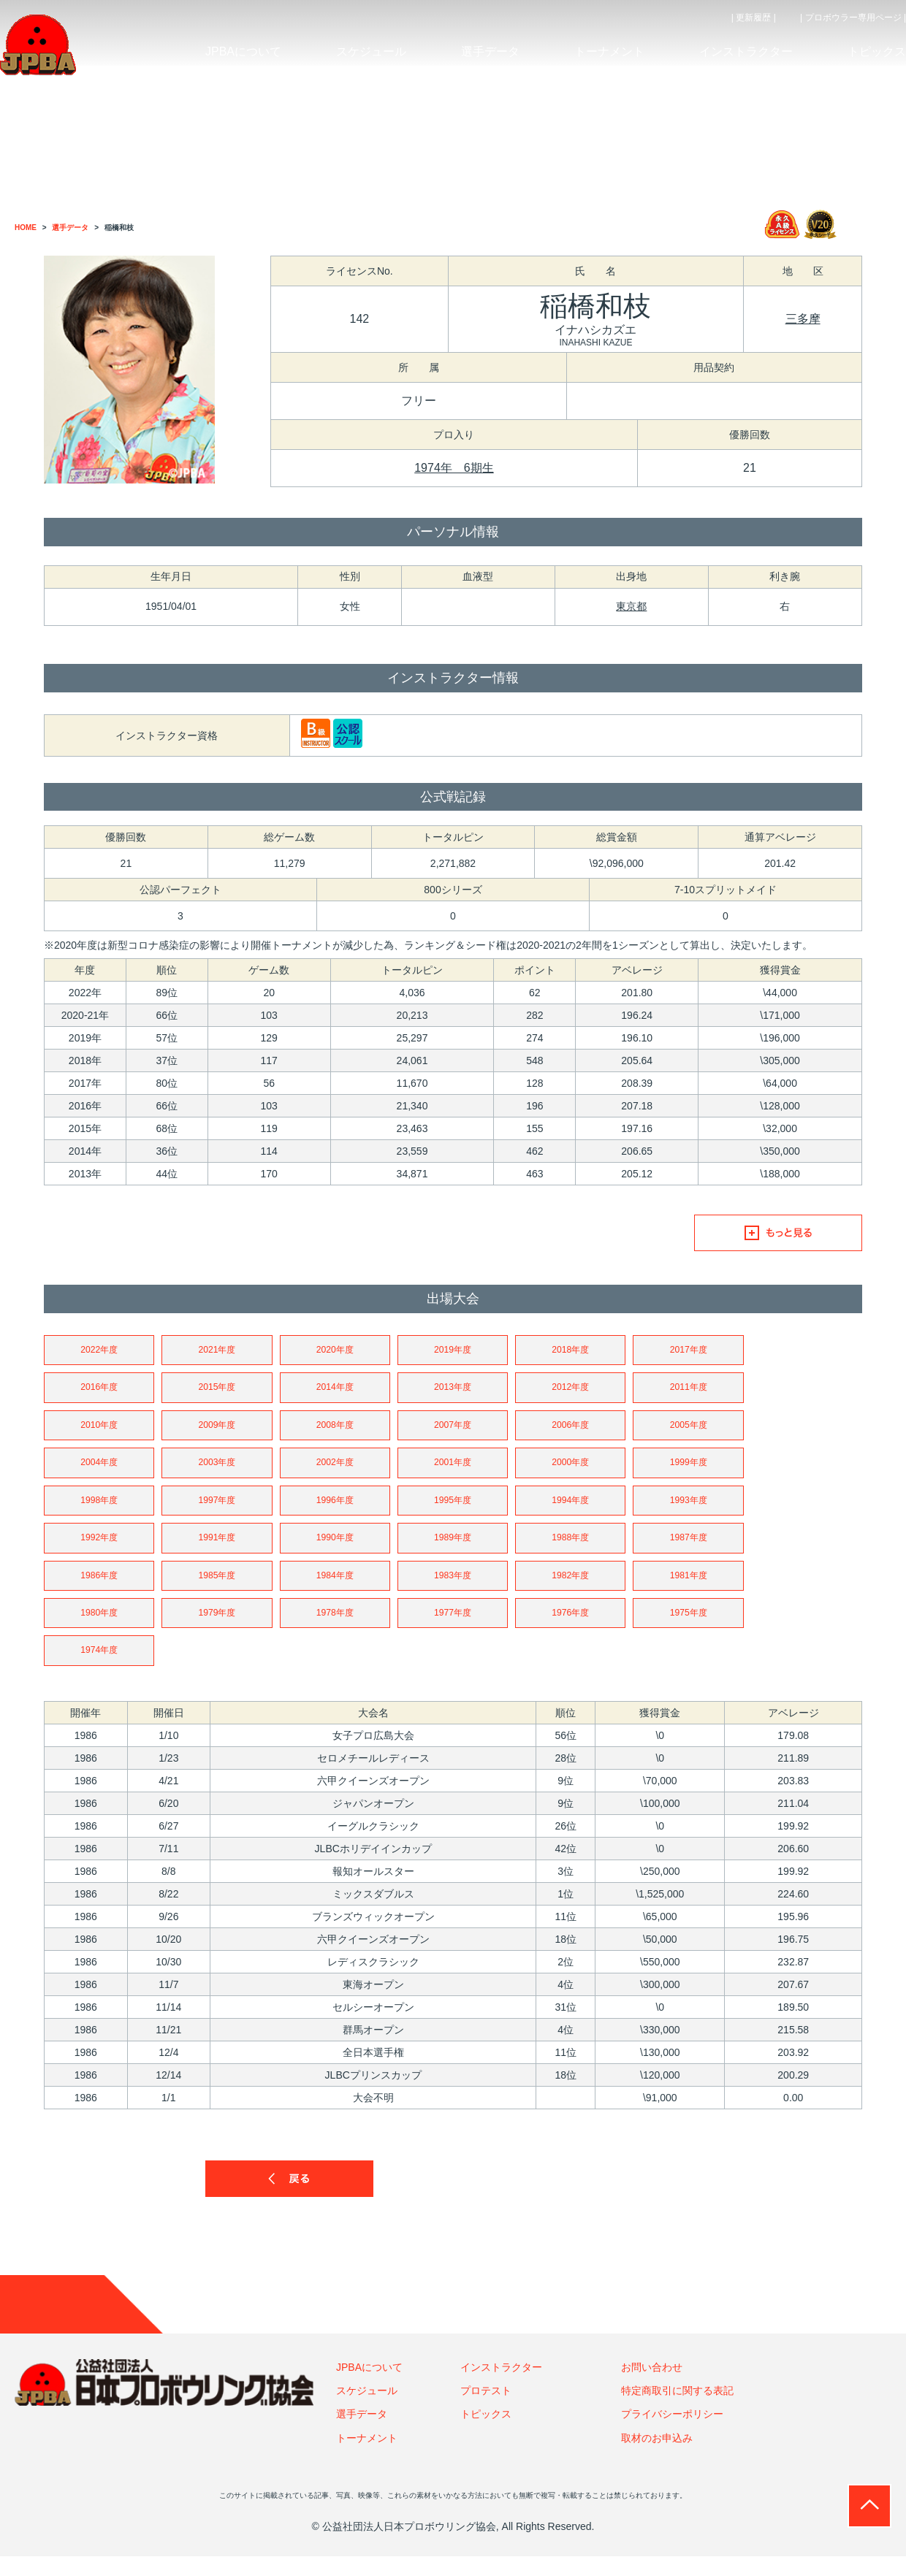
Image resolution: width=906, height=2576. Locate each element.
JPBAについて (369, 2386)
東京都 (631, 606)
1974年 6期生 (454, 468)
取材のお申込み (657, 2457)
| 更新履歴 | (753, 17)
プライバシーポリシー (672, 2433)
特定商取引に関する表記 (677, 2410)
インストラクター (501, 2386)
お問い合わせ (651, 2386)
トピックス (485, 2433)
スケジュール (366, 2410)
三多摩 (803, 319)
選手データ (361, 2433)
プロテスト (485, 2410)
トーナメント (366, 2457)
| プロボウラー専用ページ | (853, 17)
